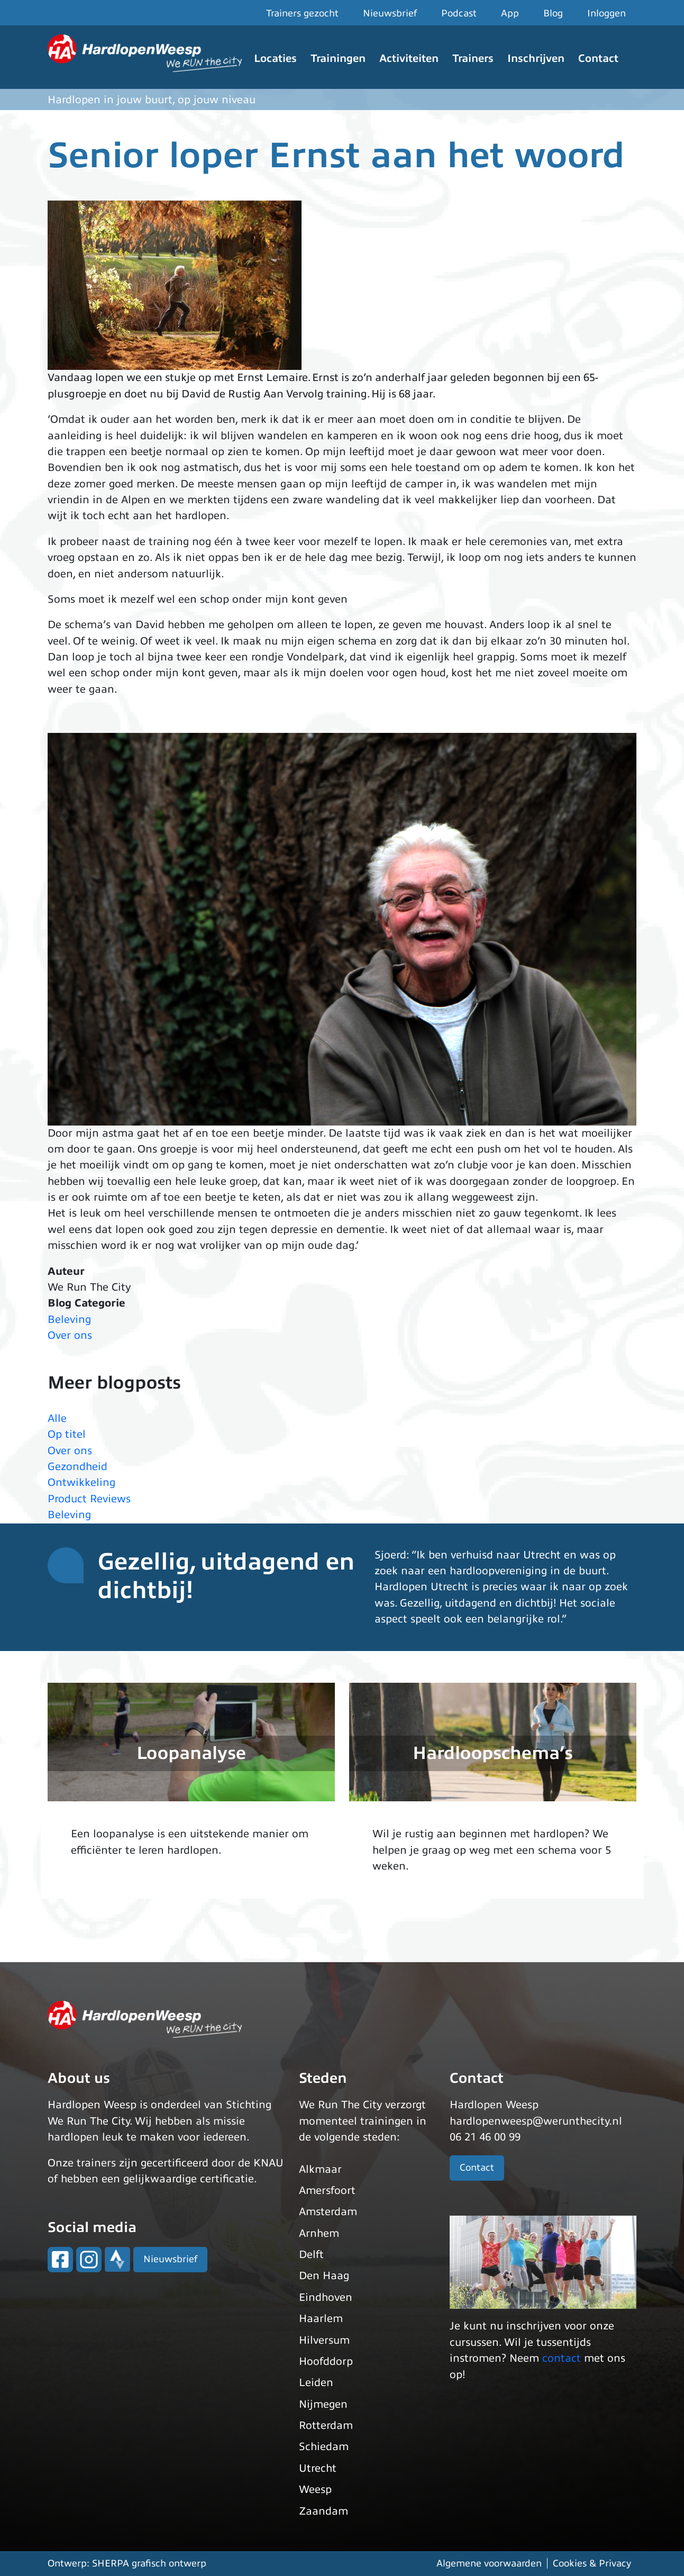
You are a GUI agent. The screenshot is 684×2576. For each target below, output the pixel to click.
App (510, 13)
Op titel (67, 1434)
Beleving (69, 1319)
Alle (57, 1418)
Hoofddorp (326, 2361)
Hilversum (324, 2340)
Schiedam (324, 2447)
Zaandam (323, 2511)
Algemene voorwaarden (489, 2563)
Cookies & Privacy (592, 2563)
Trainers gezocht (302, 13)
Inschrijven (535, 58)
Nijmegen (323, 2404)
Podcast (459, 13)
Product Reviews (89, 1499)
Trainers (473, 58)
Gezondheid (77, 1467)
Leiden (316, 2383)
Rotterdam (326, 2425)
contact (561, 2358)
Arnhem (319, 2233)
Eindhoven (325, 2297)
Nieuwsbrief (390, 13)
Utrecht (317, 2468)
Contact (598, 58)
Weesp (315, 2489)
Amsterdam (328, 2212)
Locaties (275, 58)
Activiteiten (409, 58)
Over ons (70, 1335)
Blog (553, 13)
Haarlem (321, 2318)
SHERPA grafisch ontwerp (149, 2563)
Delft (311, 2254)
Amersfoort (327, 2190)
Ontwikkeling (81, 1482)
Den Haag (324, 2276)
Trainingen (338, 58)
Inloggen (606, 13)
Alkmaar (320, 2169)
